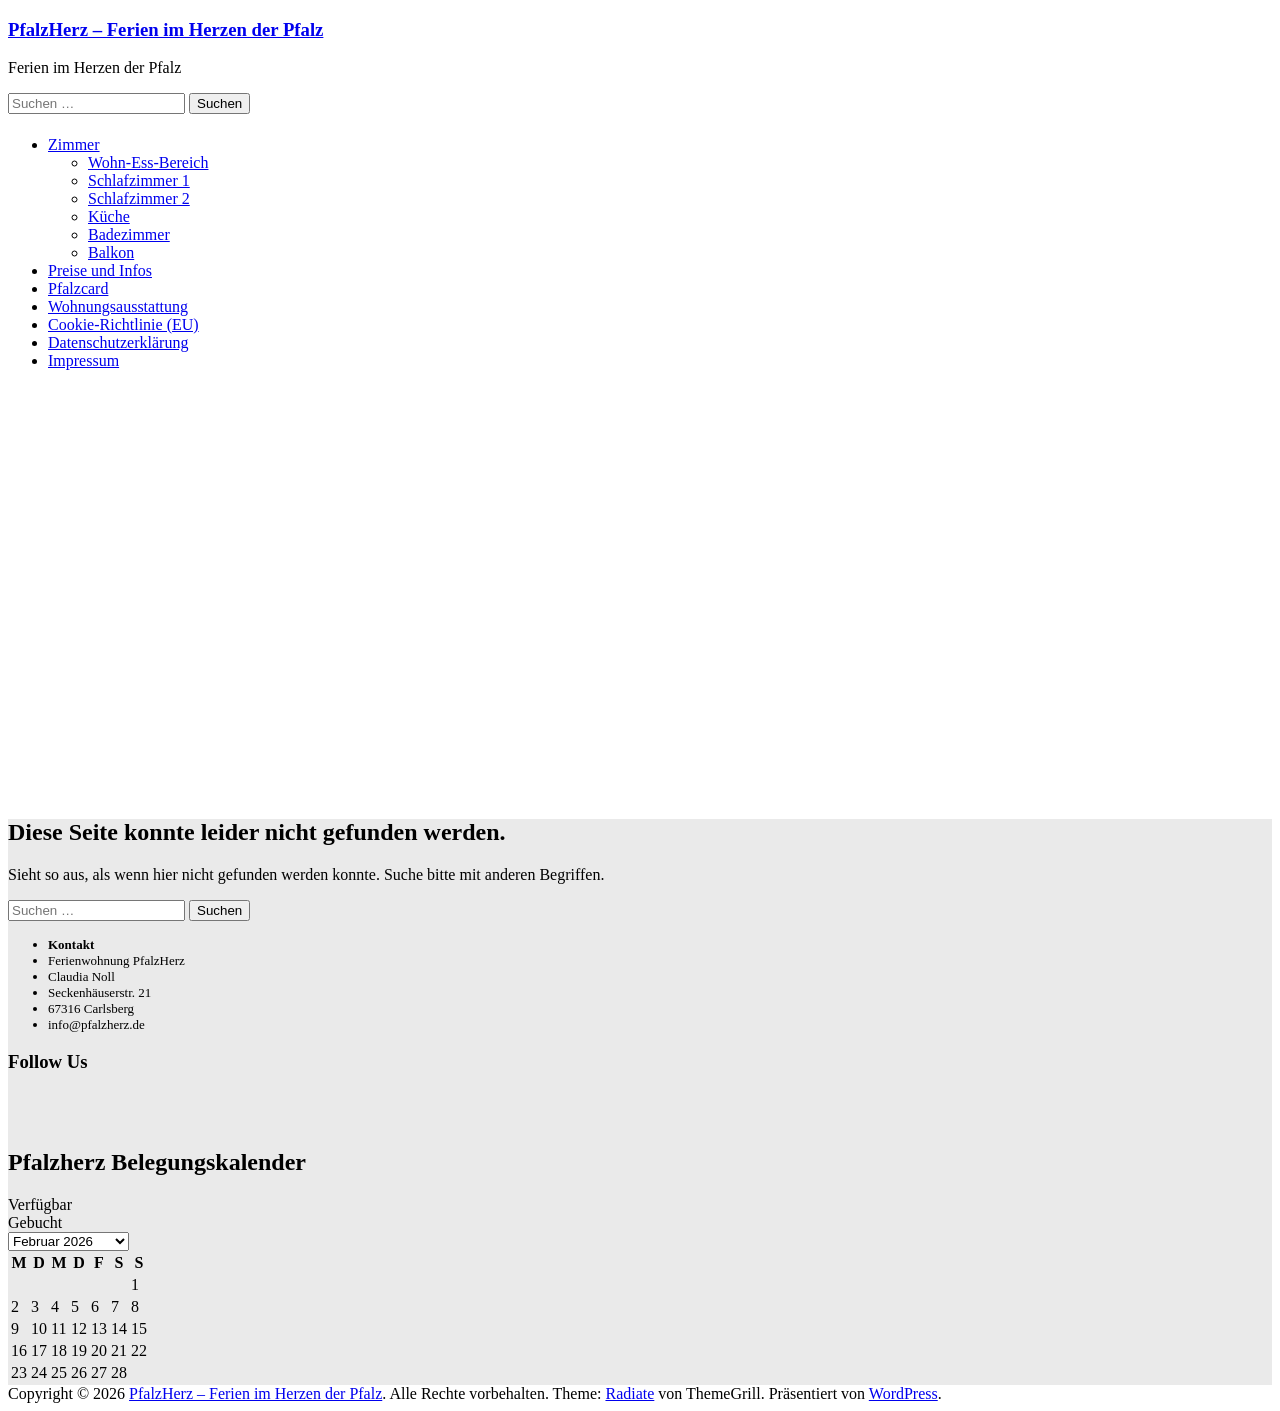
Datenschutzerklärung (118, 342)
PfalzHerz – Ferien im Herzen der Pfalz (165, 29)
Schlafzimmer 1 (139, 180)
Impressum (83, 360)
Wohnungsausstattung (118, 306)
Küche (109, 216)
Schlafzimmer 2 (139, 198)
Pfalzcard (78, 288)
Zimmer (74, 144)
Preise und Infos (100, 270)
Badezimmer (129, 234)
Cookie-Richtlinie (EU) (123, 324)
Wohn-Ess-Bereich (148, 162)
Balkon (111, 252)
